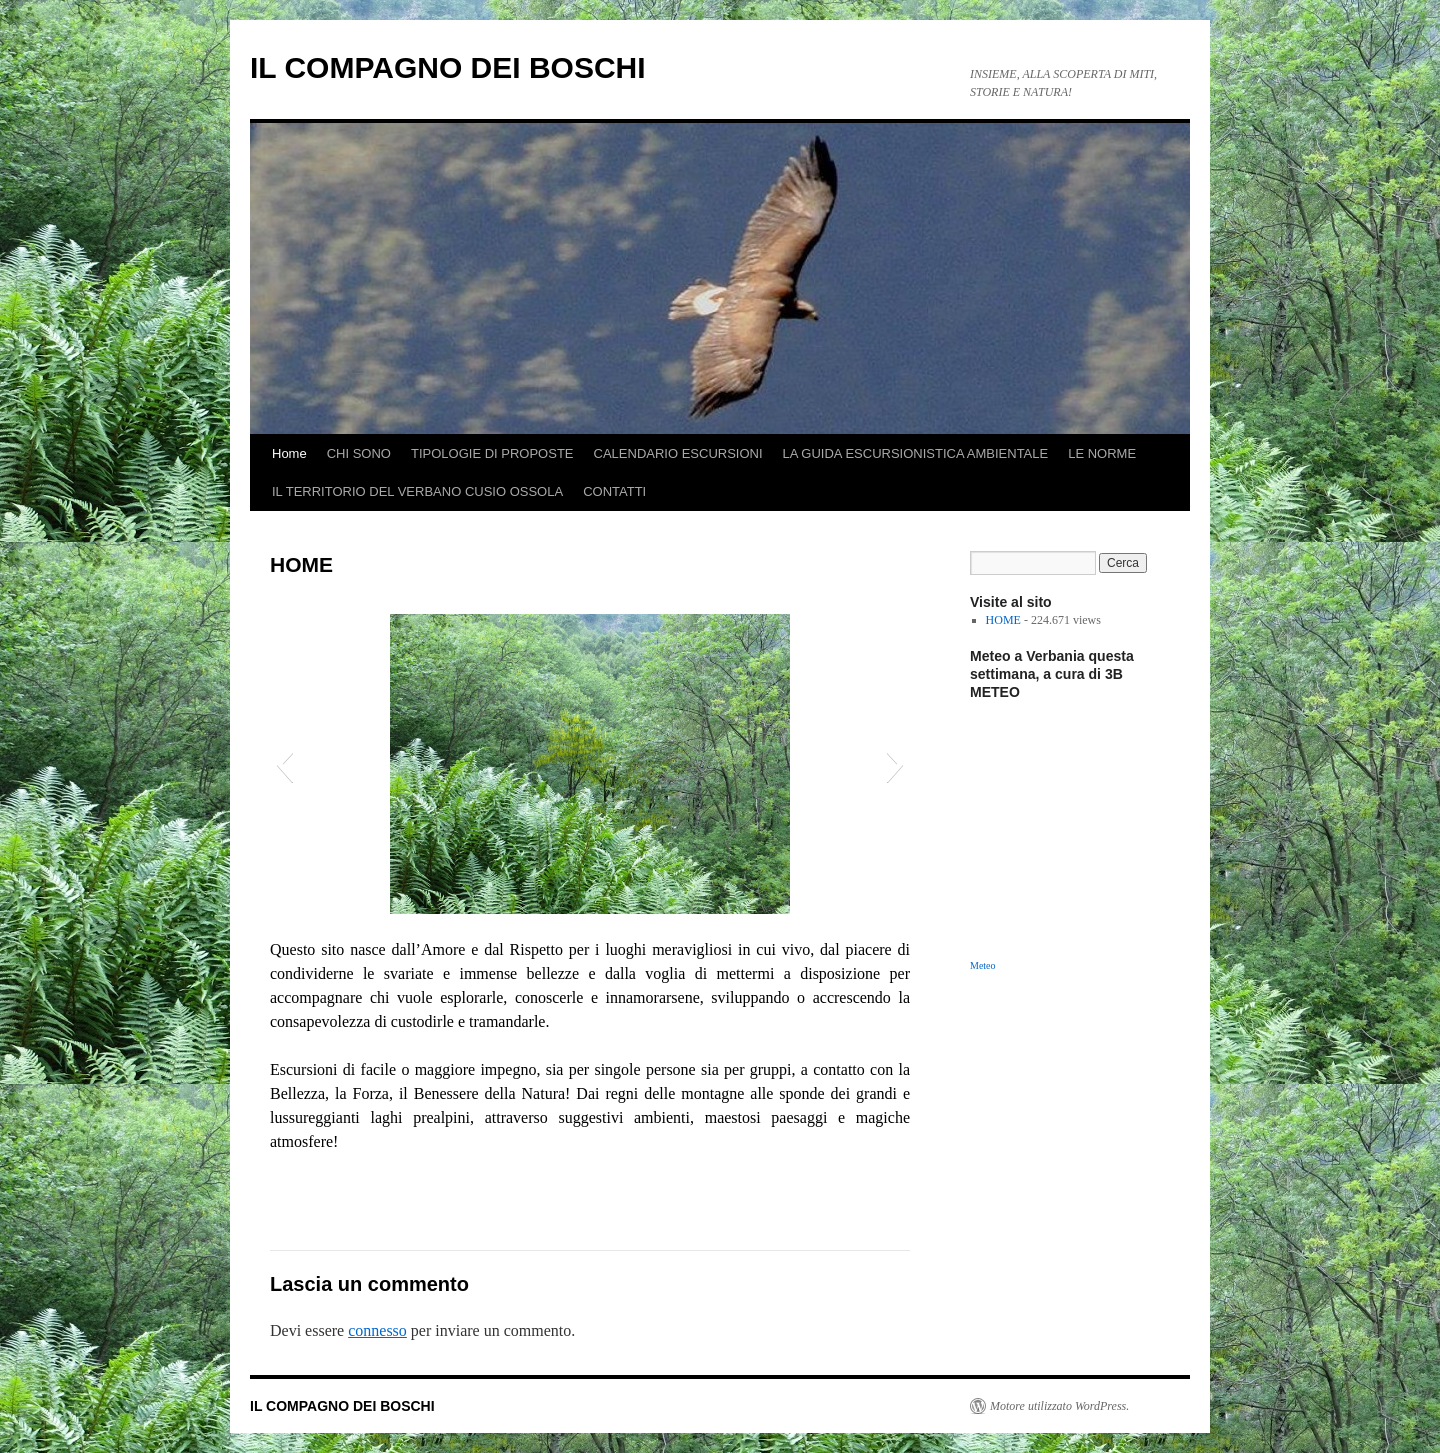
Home (289, 453)
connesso (377, 1330)
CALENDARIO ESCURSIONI (678, 453)
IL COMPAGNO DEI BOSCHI (448, 67)
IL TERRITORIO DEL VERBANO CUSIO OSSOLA (417, 491)
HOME (1003, 620)
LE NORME (1102, 453)
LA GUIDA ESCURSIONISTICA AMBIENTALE (916, 453)
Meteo (983, 965)
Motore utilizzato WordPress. (1059, 1406)
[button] (284, 764)
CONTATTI (614, 491)
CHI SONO (359, 453)
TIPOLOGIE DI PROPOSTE (492, 453)
